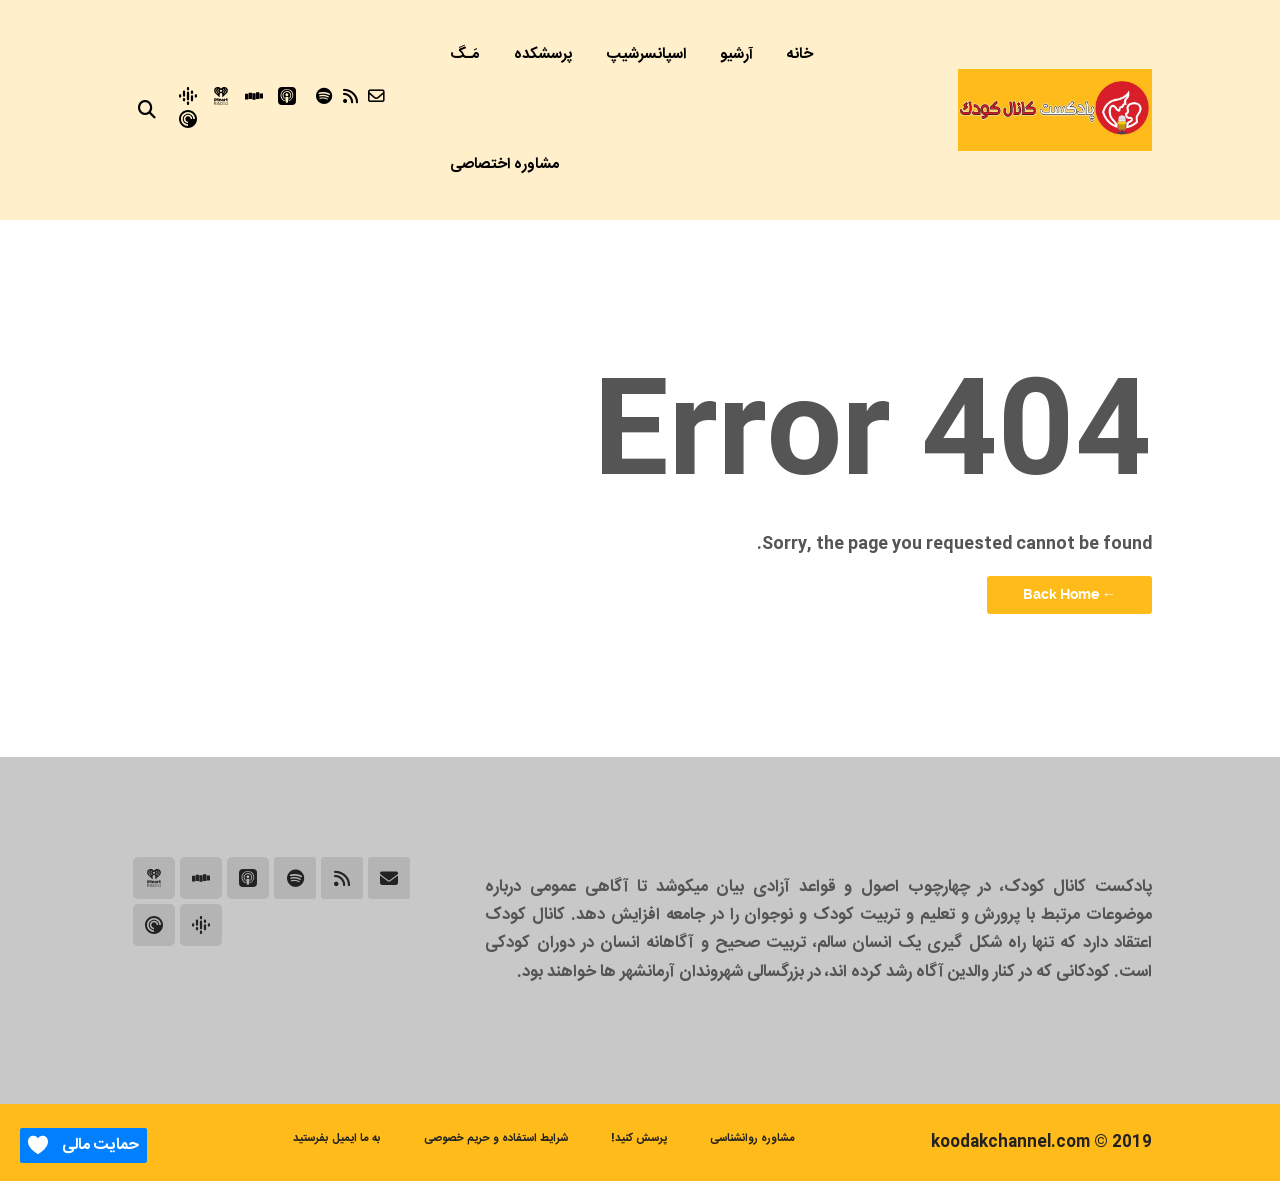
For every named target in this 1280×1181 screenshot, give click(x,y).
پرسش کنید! (639, 1138)
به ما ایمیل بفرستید (337, 1138)
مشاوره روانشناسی (752, 1138)
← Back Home (1069, 594)
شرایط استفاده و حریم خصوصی (496, 1138)
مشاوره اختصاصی (505, 164)
